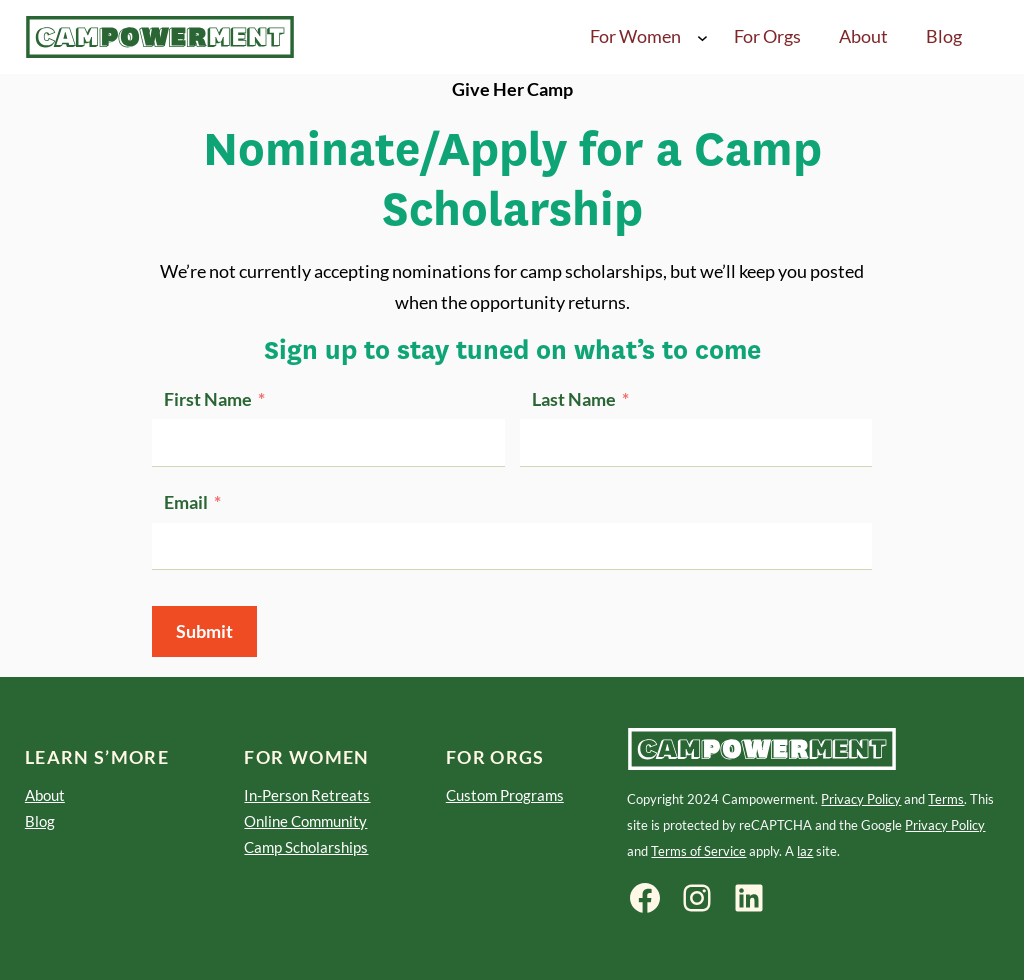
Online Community (305, 821)
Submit (204, 631)
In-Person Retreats (307, 795)
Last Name (574, 399)
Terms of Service (698, 851)
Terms (946, 799)
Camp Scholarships (306, 847)
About (45, 795)
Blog (40, 821)
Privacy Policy (861, 799)
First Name (208, 399)
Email (186, 502)
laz (805, 851)
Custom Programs (505, 795)
